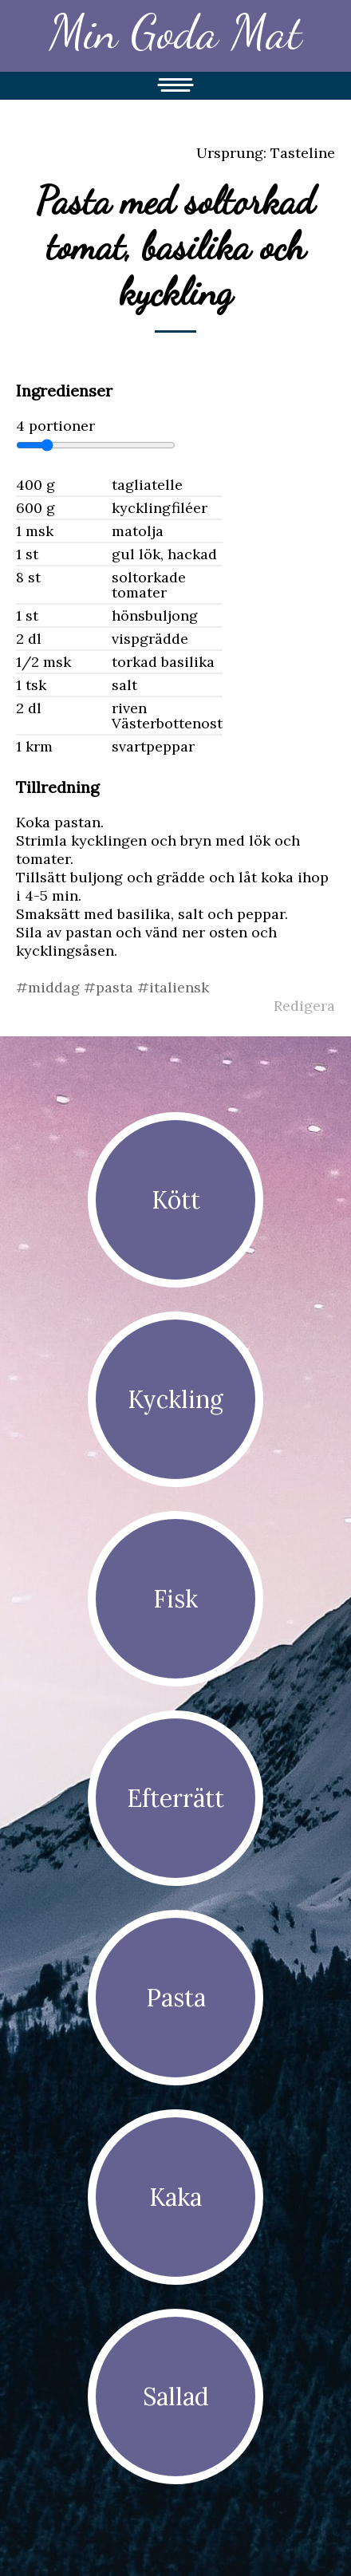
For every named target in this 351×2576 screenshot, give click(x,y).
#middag (50, 987)
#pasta (110, 987)
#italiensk (173, 987)
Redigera (304, 1005)
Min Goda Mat (175, 32)
